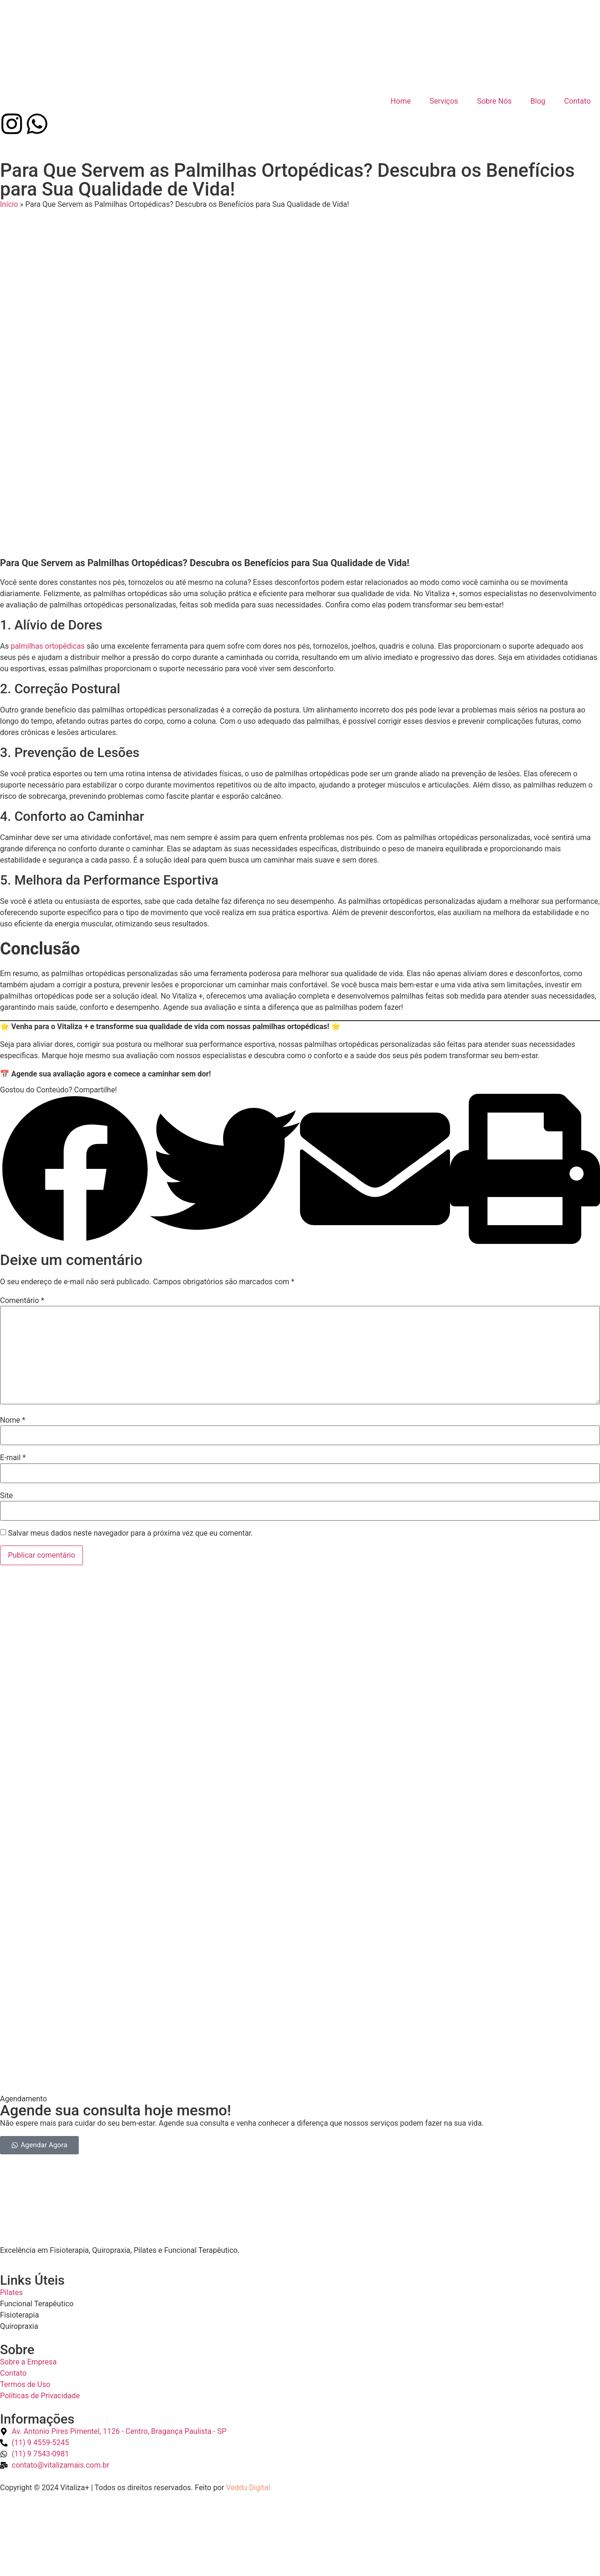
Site (6, 1451)
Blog (538, 89)
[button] (75, 1125)
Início (9, 170)
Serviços (443, 89)
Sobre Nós (494, 89)
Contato (577, 89)
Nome (12, 1375)
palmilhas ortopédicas (49, 601)
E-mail (13, 1413)
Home (400, 89)
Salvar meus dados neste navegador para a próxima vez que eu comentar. (130, 1488)
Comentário (22, 1255)
